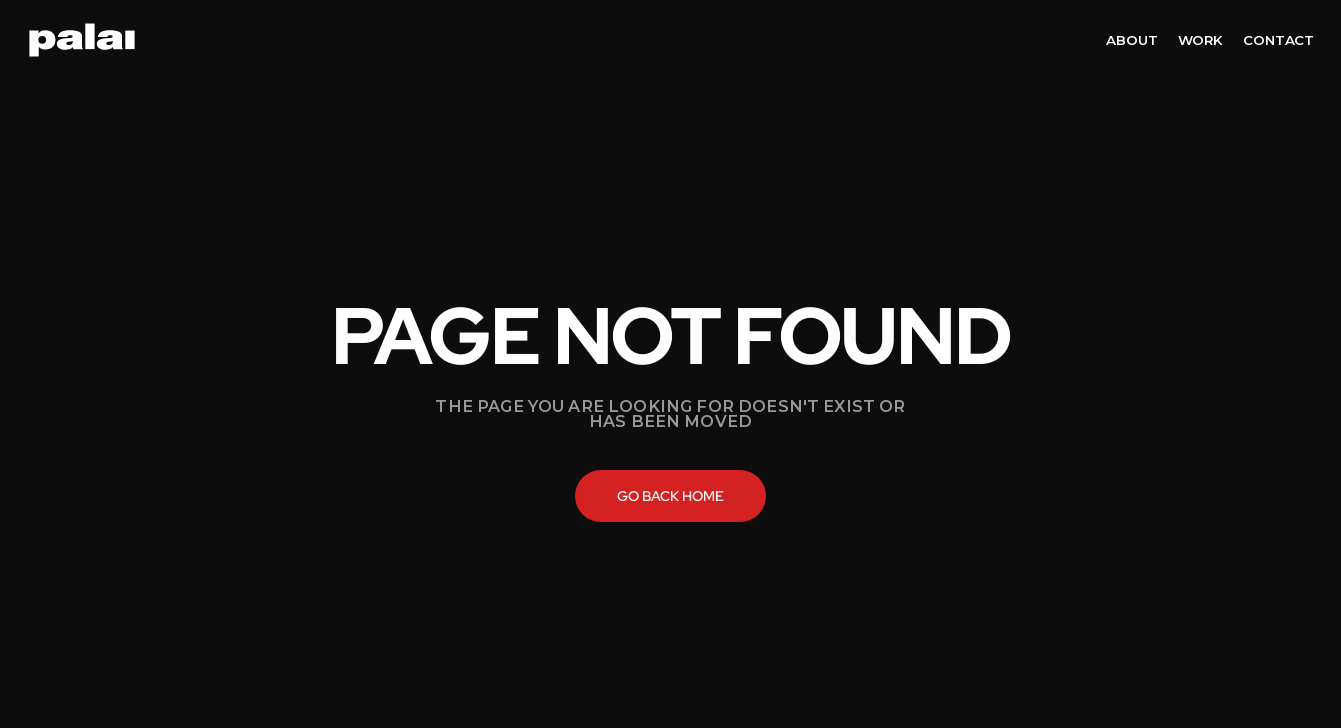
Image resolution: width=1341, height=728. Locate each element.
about (1131, 40)
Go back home (670, 496)
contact (1278, 40)
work (1200, 40)
